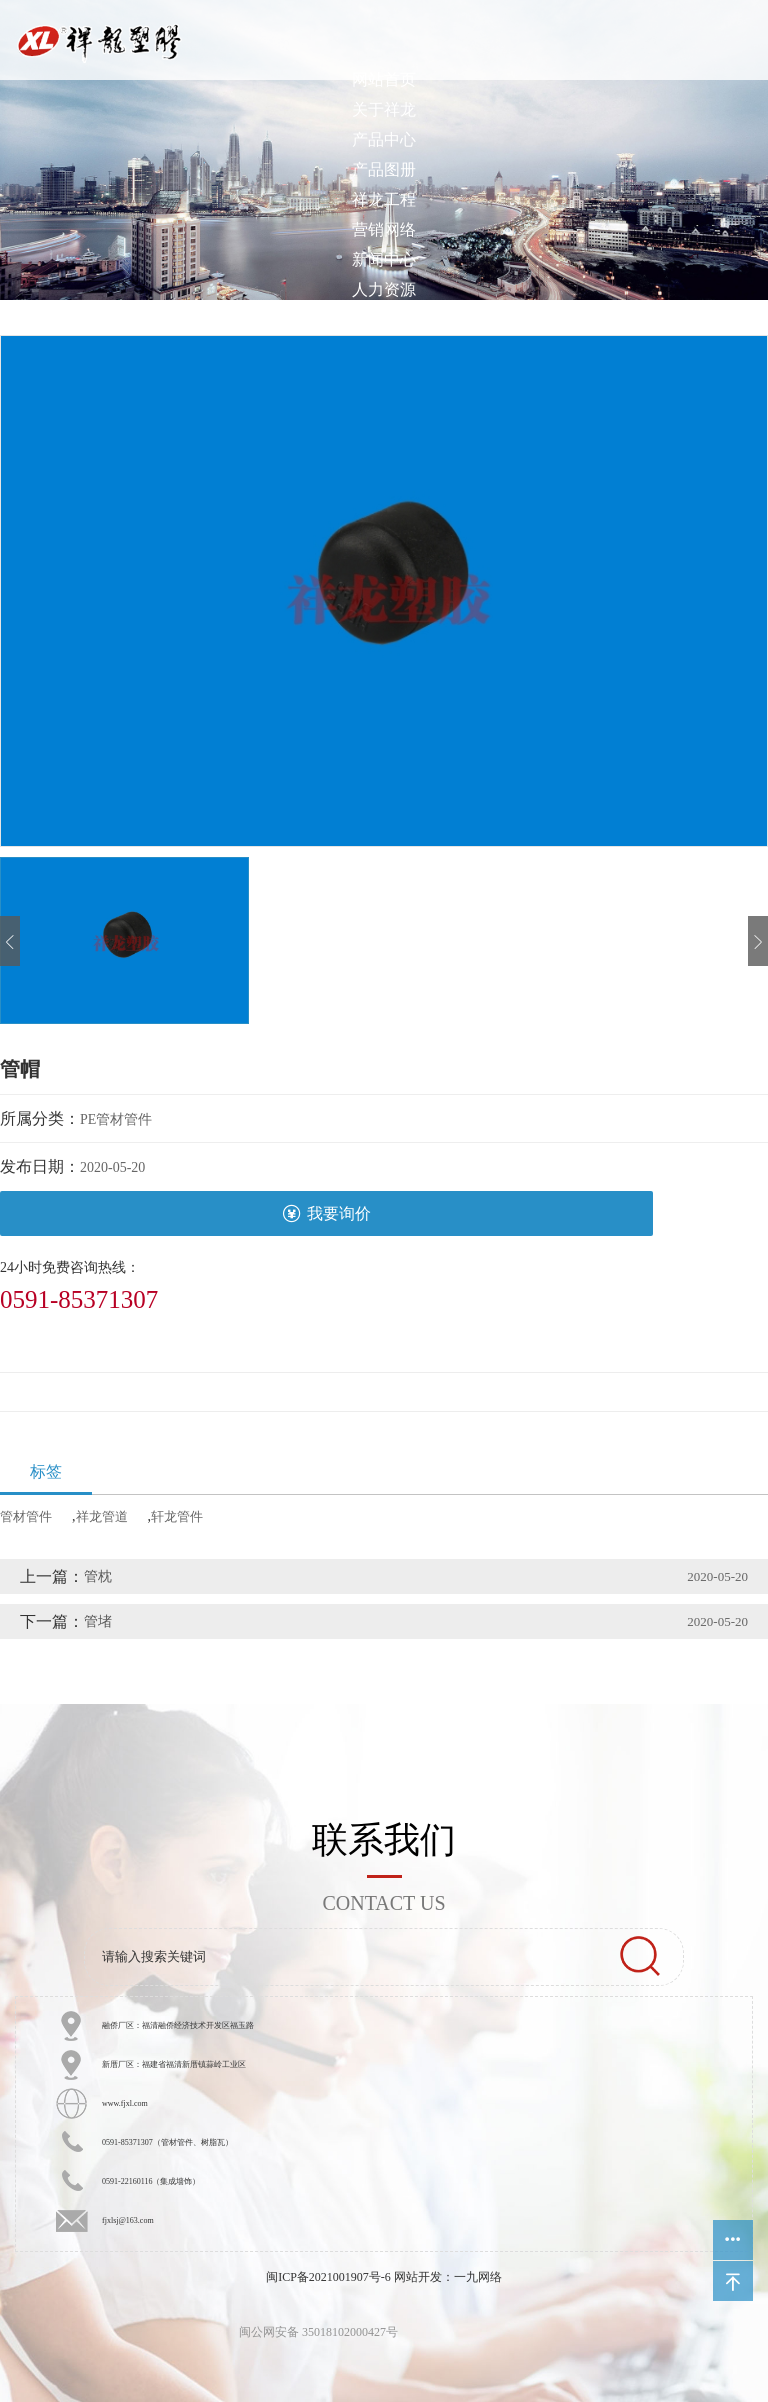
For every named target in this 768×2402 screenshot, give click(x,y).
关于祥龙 (384, 109)
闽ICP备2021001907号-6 (328, 2277)
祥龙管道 (102, 1516)
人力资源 (384, 289)
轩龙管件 (177, 1516)
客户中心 (384, 319)
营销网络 (384, 229)
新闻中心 (384, 259)
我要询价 (326, 1213)
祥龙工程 (384, 199)
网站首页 (384, 79)
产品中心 (384, 139)
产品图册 (384, 169)
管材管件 (26, 1516)
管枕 (98, 1576)
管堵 (98, 1621)
